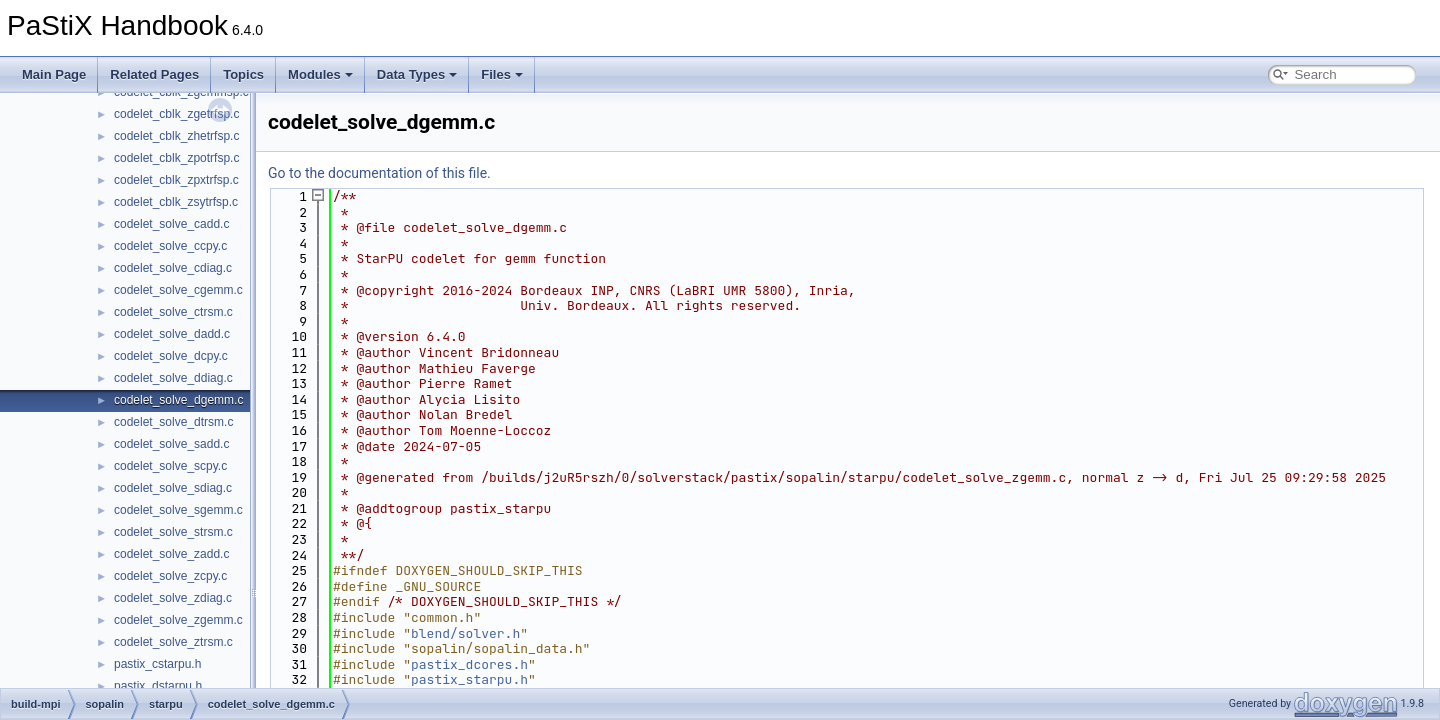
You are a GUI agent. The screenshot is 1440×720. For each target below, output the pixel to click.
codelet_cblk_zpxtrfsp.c (176, 180)
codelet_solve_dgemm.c (178, 400)
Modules (320, 74)
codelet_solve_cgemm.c (178, 290)
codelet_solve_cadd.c (171, 224)
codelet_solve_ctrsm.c (173, 312)
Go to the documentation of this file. (379, 173)
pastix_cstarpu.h (157, 664)
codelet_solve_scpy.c (170, 466)
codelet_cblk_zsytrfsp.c (176, 202)
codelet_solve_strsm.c (173, 532)
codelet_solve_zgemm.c (178, 620)
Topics (243, 74)
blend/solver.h (465, 633)
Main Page (54, 74)
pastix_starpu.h (469, 679)
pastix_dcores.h (469, 664)
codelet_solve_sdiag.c (173, 488)
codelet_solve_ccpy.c (170, 246)
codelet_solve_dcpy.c (171, 356)
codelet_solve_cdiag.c (173, 268)
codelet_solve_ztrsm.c (173, 642)
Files (502, 74)
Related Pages (154, 74)
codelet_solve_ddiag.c (173, 378)
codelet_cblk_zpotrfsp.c (176, 158)
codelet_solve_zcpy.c (170, 576)
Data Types (417, 74)
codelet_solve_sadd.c (171, 444)
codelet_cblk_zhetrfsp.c (176, 136)
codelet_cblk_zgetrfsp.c (176, 114)
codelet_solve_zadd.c (171, 554)
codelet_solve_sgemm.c (178, 510)
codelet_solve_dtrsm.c (173, 422)
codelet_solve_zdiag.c (173, 598)
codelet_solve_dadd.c (172, 334)
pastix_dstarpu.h (158, 686)
